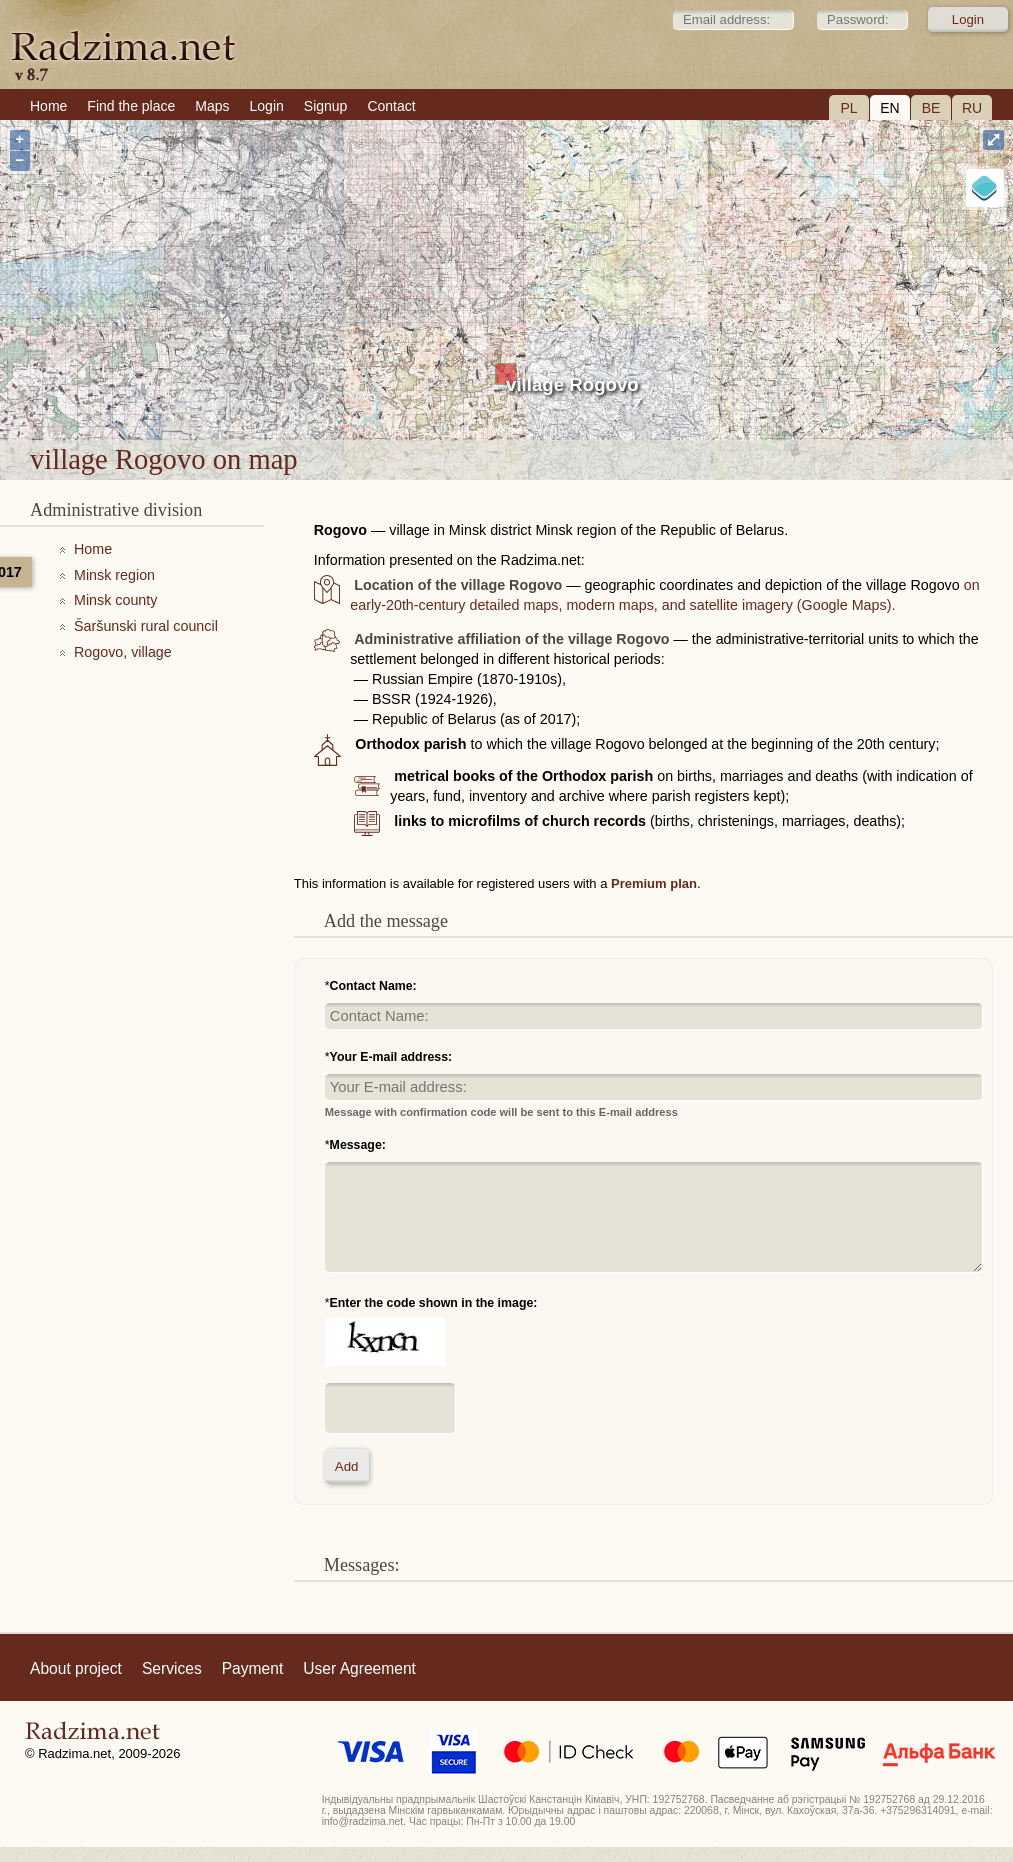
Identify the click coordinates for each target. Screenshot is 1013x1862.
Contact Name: (373, 986)
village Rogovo (572, 384)
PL (848, 108)
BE (931, 108)
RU (972, 108)
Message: (358, 1145)
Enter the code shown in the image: (434, 1303)
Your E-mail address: (391, 1057)
